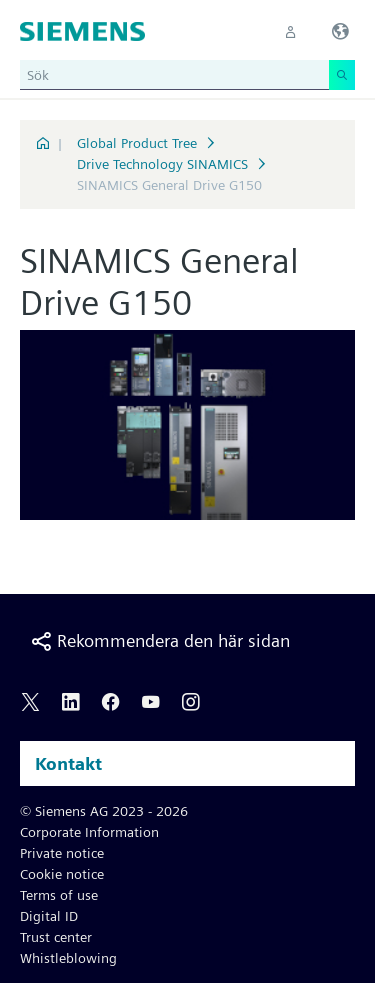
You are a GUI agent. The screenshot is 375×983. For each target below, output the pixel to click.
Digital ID (49, 916)
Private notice (62, 853)
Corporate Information (89, 832)
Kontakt (68, 763)
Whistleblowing (68, 958)
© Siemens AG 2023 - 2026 (104, 811)
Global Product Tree (137, 143)
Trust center (56, 937)
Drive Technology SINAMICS (162, 164)
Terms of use (59, 895)
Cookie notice (62, 874)
